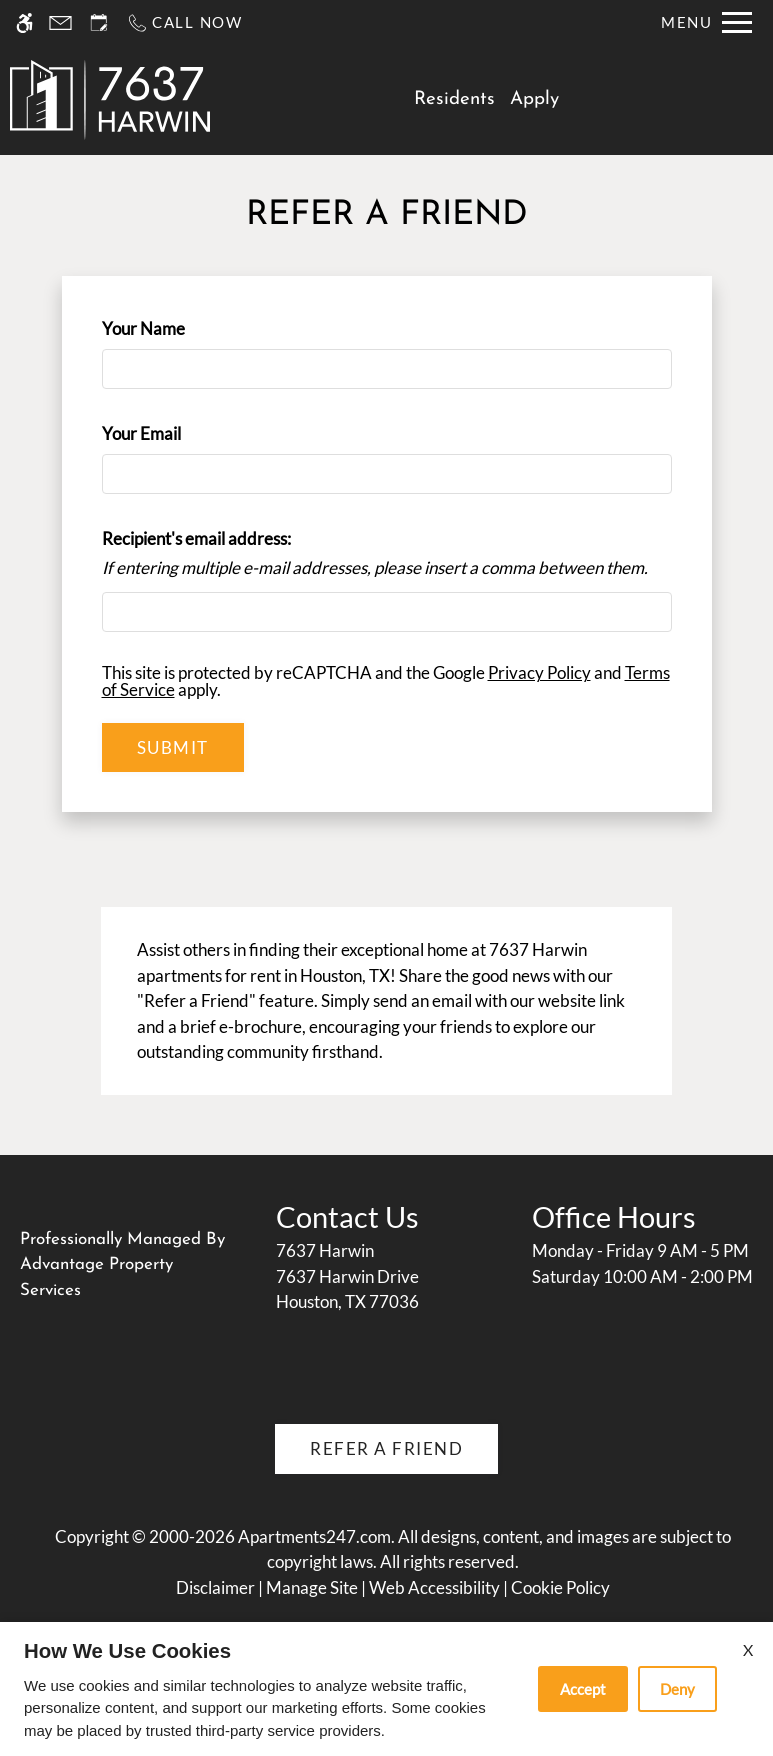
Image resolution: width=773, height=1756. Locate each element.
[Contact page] (60, 22)
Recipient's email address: (196, 538)
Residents (454, 99)
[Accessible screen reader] (24, 22)
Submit (173, 747)
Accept (583, 1689)
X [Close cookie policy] (748, 1649)
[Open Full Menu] (706, 22)
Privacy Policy (539, 672)
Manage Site (312, 1587)
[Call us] (184, 22)
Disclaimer (215, 1587)
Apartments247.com (314, 1536)
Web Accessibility (434, 1587)
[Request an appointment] (99, 22)
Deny (677, 1689)
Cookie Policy (560, 1587)
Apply (534, 99)
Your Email (174, 433)
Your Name (176, 328)
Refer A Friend (386, 1448)
